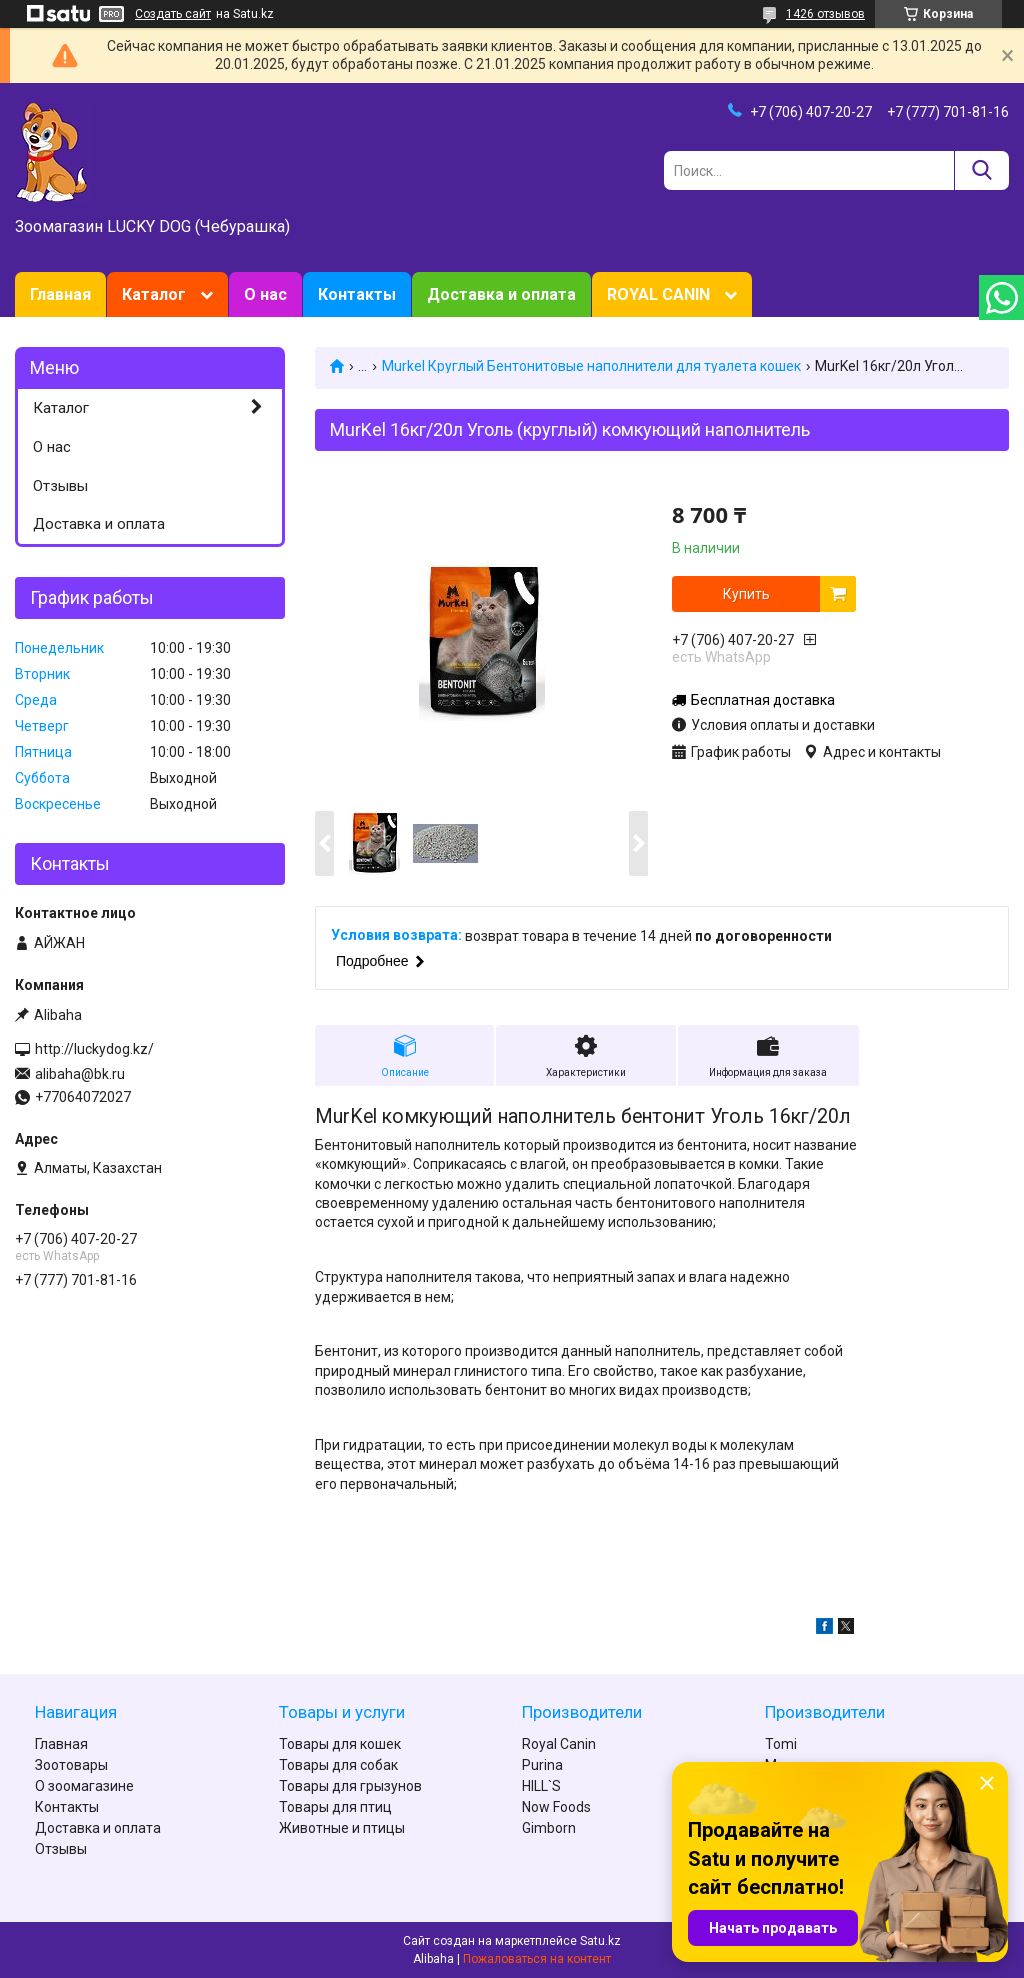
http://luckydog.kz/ (94, 1049)
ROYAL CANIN (658, 294)
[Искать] (981, 170)
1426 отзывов (825, 14)
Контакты (357, 294)
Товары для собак (338, 1765)
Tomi (781, 1744)
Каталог (154, 294)
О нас (265, 294)
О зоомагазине (84, 1786)
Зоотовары (71, 1765)
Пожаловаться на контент (537, 1959)
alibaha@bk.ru (80, 1074)
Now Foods (556, 1807)
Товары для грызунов (350, 1786)
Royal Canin (559, 1744)
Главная (60, 294)
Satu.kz (600, 1941)
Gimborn (549, 1828)
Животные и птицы (342, 1828)
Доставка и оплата (501, 294)
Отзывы (60, 486)
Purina (542, 1765)
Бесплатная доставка (763, 700)
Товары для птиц (335, 1807)
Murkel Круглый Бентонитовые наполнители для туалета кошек (591, 366)
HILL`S (541, 1786)
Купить (746, 594)
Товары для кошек (340, 1744)
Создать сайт (173, 14)
